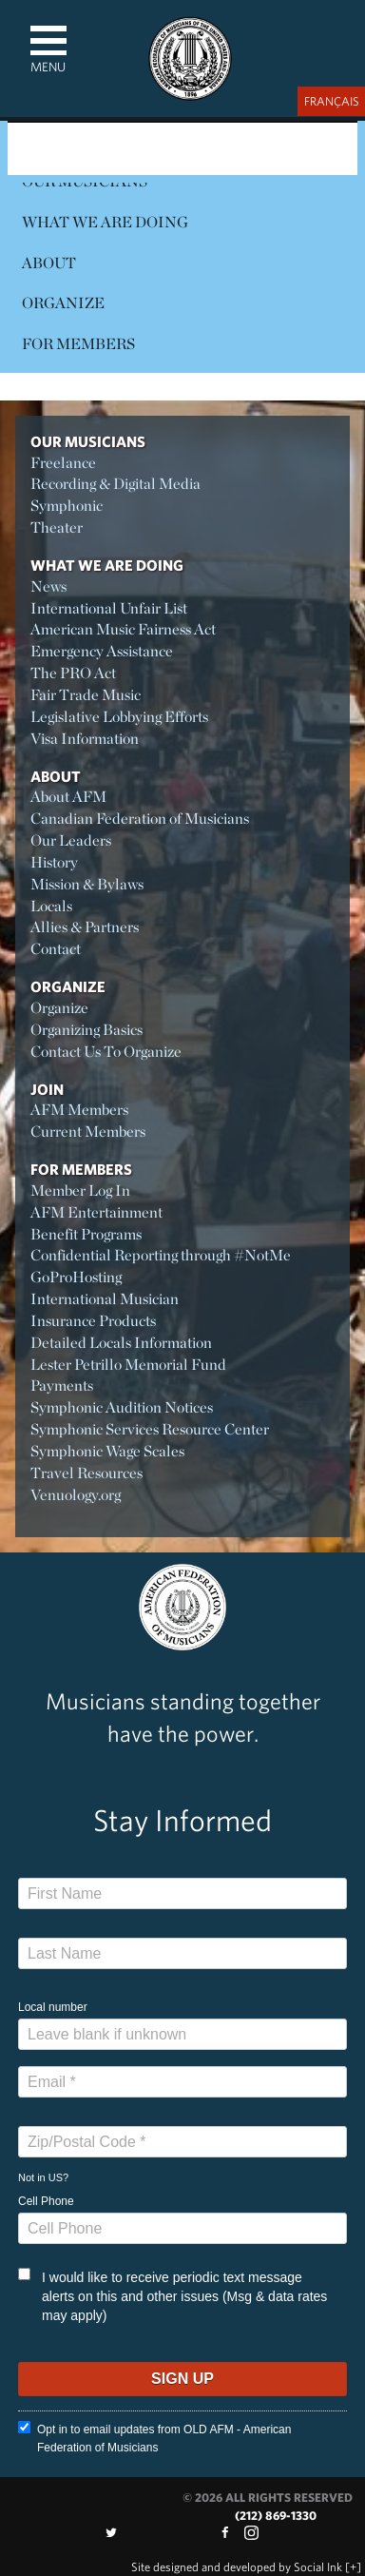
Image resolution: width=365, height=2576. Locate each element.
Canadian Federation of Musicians (139, 819)
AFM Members (79, 1110)
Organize (63, 303)
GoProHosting (76, 1277)
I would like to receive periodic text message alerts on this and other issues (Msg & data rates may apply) (172, 2295)
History (54, 862)
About (49, 263)
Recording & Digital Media (115, 484)
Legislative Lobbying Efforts (119, 717)
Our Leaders (70, 840)
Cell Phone (46, 2201)
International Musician (104, 1299)
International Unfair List (108, 608)
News (48, 586)
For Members (78, 344)
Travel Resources (86, 1473)
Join (47, 1089)
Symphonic (66, 506)
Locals (51, 906)
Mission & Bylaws (87, 884)
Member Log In (80, 1190)
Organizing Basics (86, 1030)
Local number (52, 2007)
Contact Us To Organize (106, 1052)
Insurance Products (93, 1321)
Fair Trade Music (85, 695)
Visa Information (84, 739)
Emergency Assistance (101, 651)
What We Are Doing (105, 222)
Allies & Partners (84, 927)
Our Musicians (87, 441)
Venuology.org (75, 1495)
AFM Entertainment (96, 1212)
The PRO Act (73, 673)
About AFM (68, 797)
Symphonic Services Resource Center (149, 1429)
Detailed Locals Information (121, 1343)
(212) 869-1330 (276, 2515)
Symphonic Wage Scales (107, 1451)
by (236, 2567)
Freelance (63, 463)
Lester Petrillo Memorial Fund (128, 1365)
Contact (55, 949)
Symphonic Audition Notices (121, 1407)
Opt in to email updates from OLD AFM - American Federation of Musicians (154, 2437)
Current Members (87, 1131)
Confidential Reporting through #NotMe (160, 1255)
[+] (353, 2567)
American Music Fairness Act (123, 629)
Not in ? (43, 2177)
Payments (61, 1385)
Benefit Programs (86, 1234)
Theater (56, 527)
